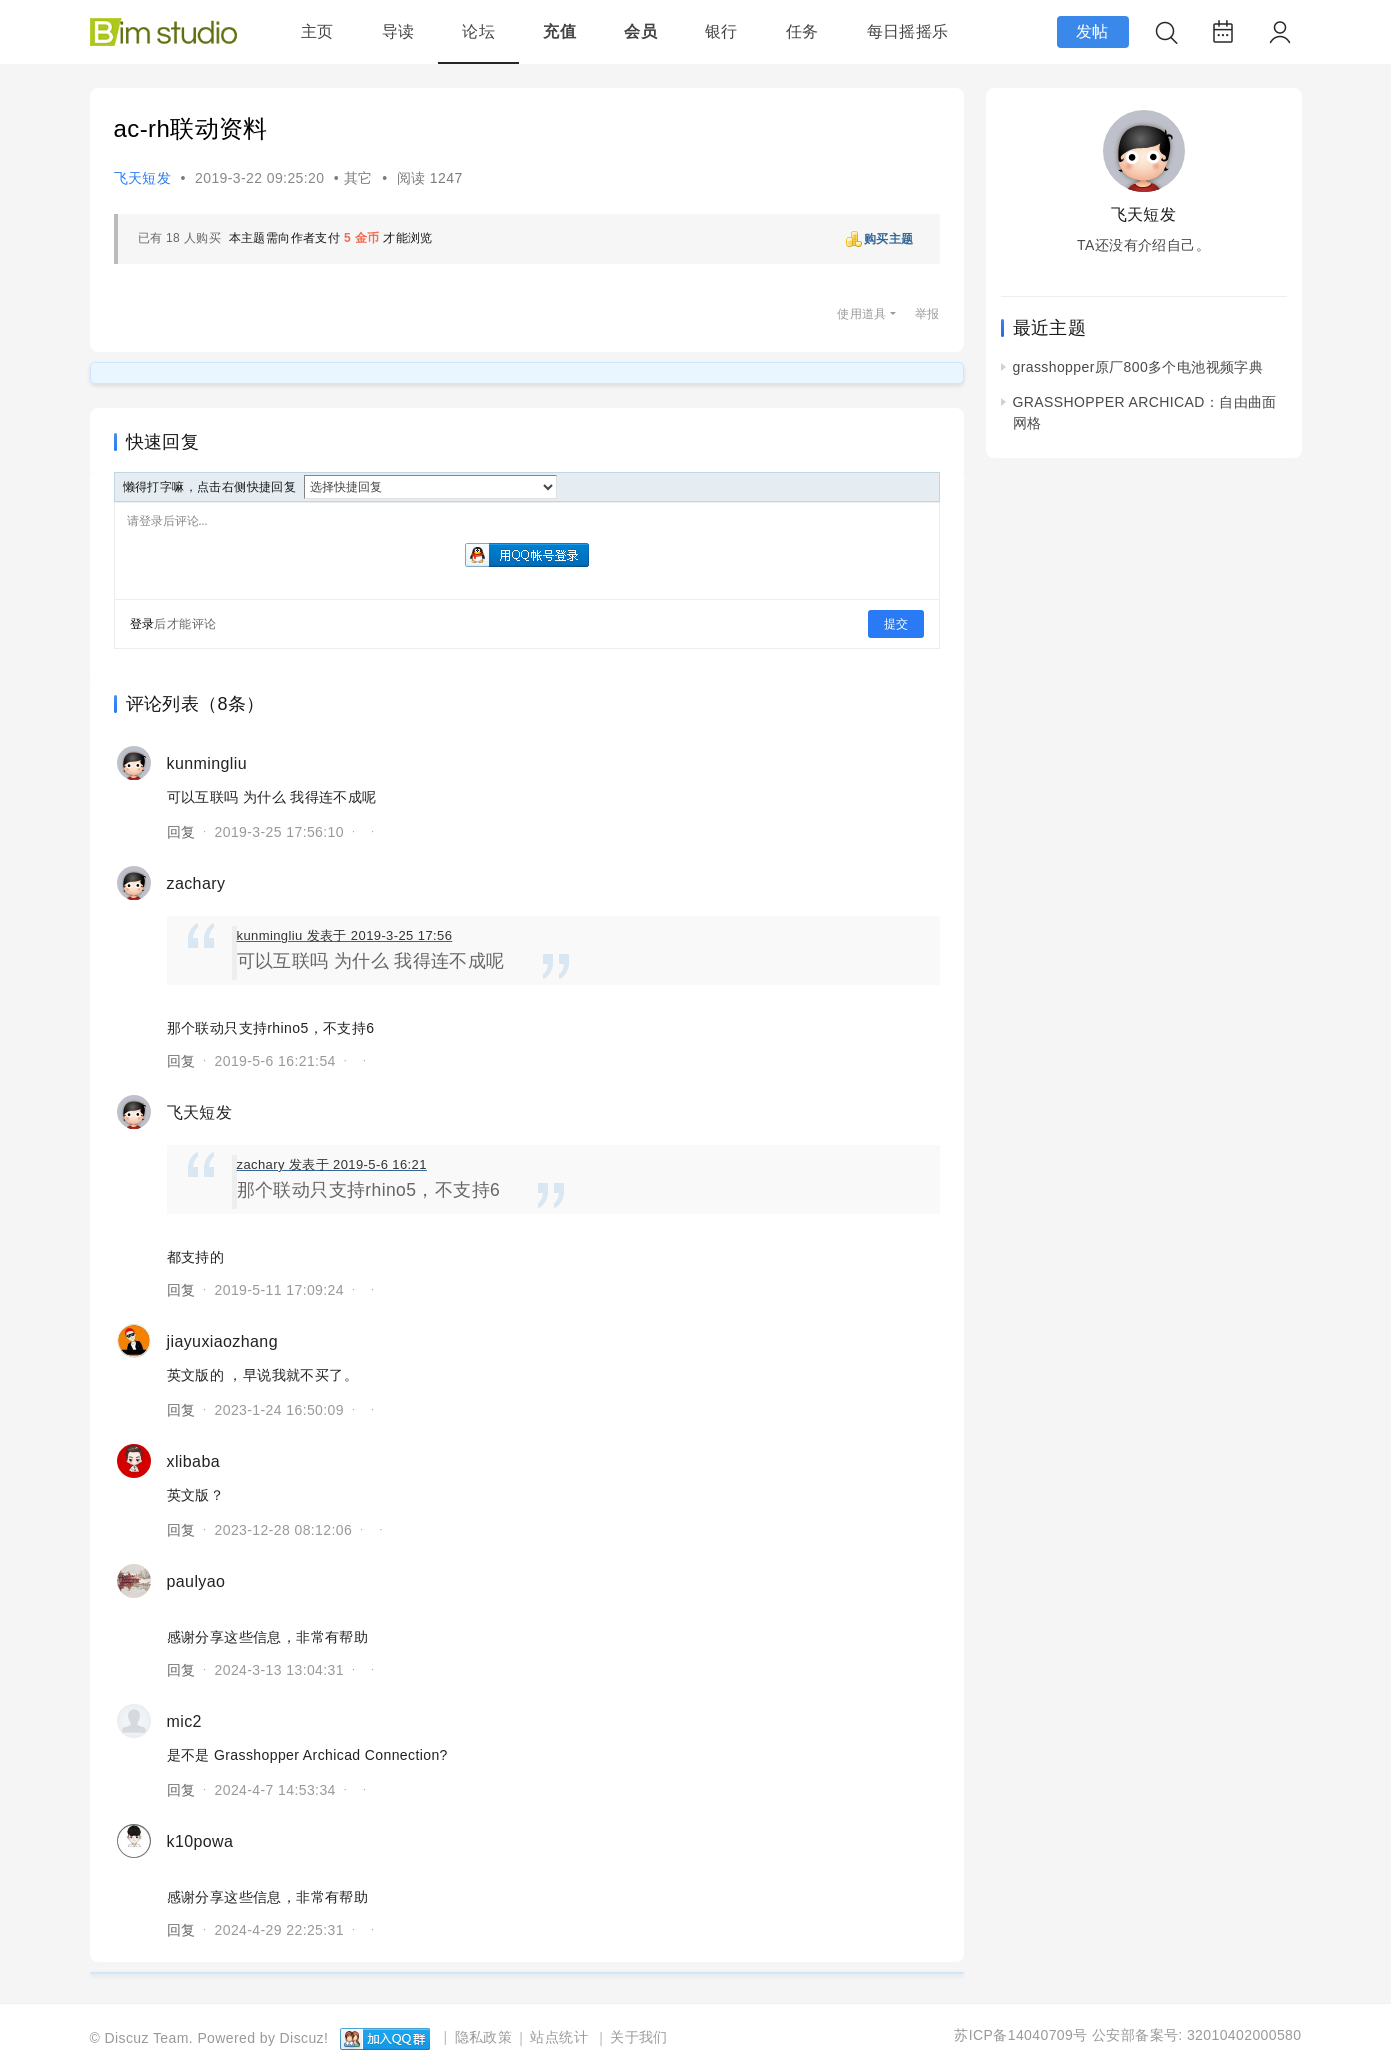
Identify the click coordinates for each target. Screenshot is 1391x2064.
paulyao (196, 1581)
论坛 (478, 31)
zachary (196, 883)
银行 (721, 31)
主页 (317, 31)
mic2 (184, 1721)
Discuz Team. (149, 2037)
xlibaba (194, 1461)
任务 (802, 31)
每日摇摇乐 (908, 31)
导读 (398, 31)
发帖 (1092, 31)
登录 (142, 624)
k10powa (200, 1841)
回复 (181, 832)
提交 (896, 624)
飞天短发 (143, 178)
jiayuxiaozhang (222, 1341)
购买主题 (889, 239)
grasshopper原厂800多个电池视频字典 (1138, 367)
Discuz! (304, 2037)
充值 (559, 31)
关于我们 (639, 2037)
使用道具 (862, 314)
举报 (927, 314)
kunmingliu (207, 763)
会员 (640, 31)
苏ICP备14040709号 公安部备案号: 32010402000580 (1127, 2035)
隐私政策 (484, 2037)
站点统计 (559, 2037)
